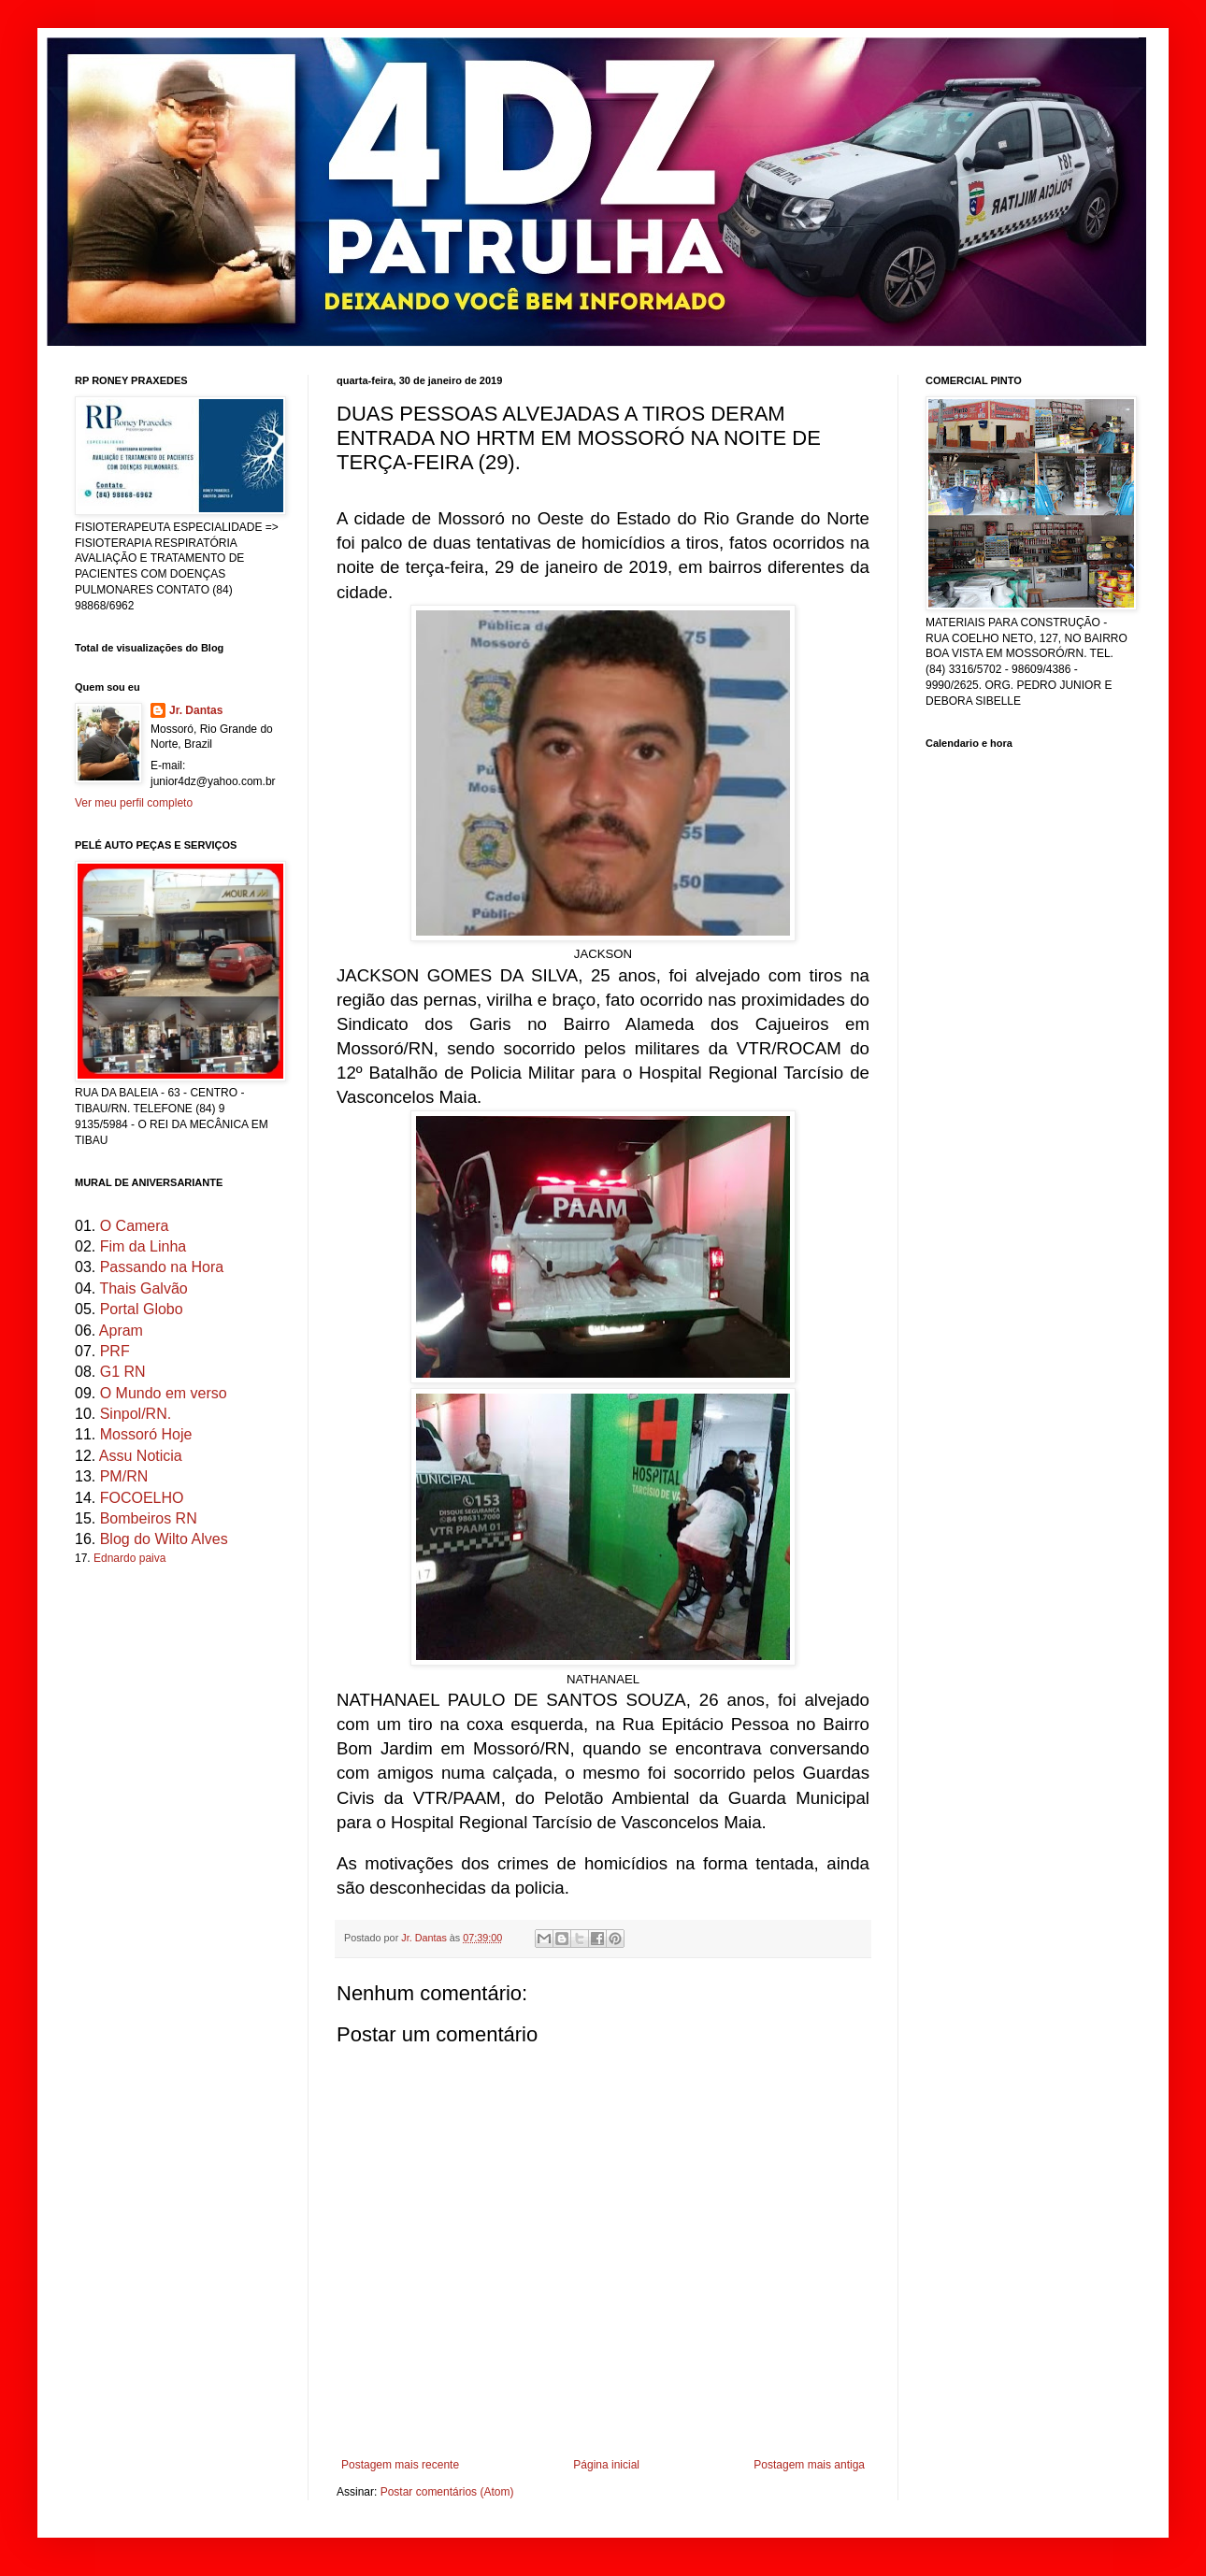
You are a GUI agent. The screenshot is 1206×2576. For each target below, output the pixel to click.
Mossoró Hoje (146, 1434)
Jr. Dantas (425, 1937)
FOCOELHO (142, 1498)
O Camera (134, 1226)
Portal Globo (141, 1309)
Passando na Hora (162, 1267)
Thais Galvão (143, 1288)
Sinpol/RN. (135, 1414)
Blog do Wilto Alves (164, 1539)
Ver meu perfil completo (134, 802)
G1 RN (123, 1372)
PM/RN (124, 1476)
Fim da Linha (143, 1246)
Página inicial (606, 2464)
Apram (121, 1330)
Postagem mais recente (400, 2464)
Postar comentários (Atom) (447, 2491)
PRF (115, 1351)
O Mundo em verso (163, 1393)
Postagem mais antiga (809, 2464)
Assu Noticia (140, 1456)
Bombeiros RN (148, 1518)
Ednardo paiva (129, 1558)
